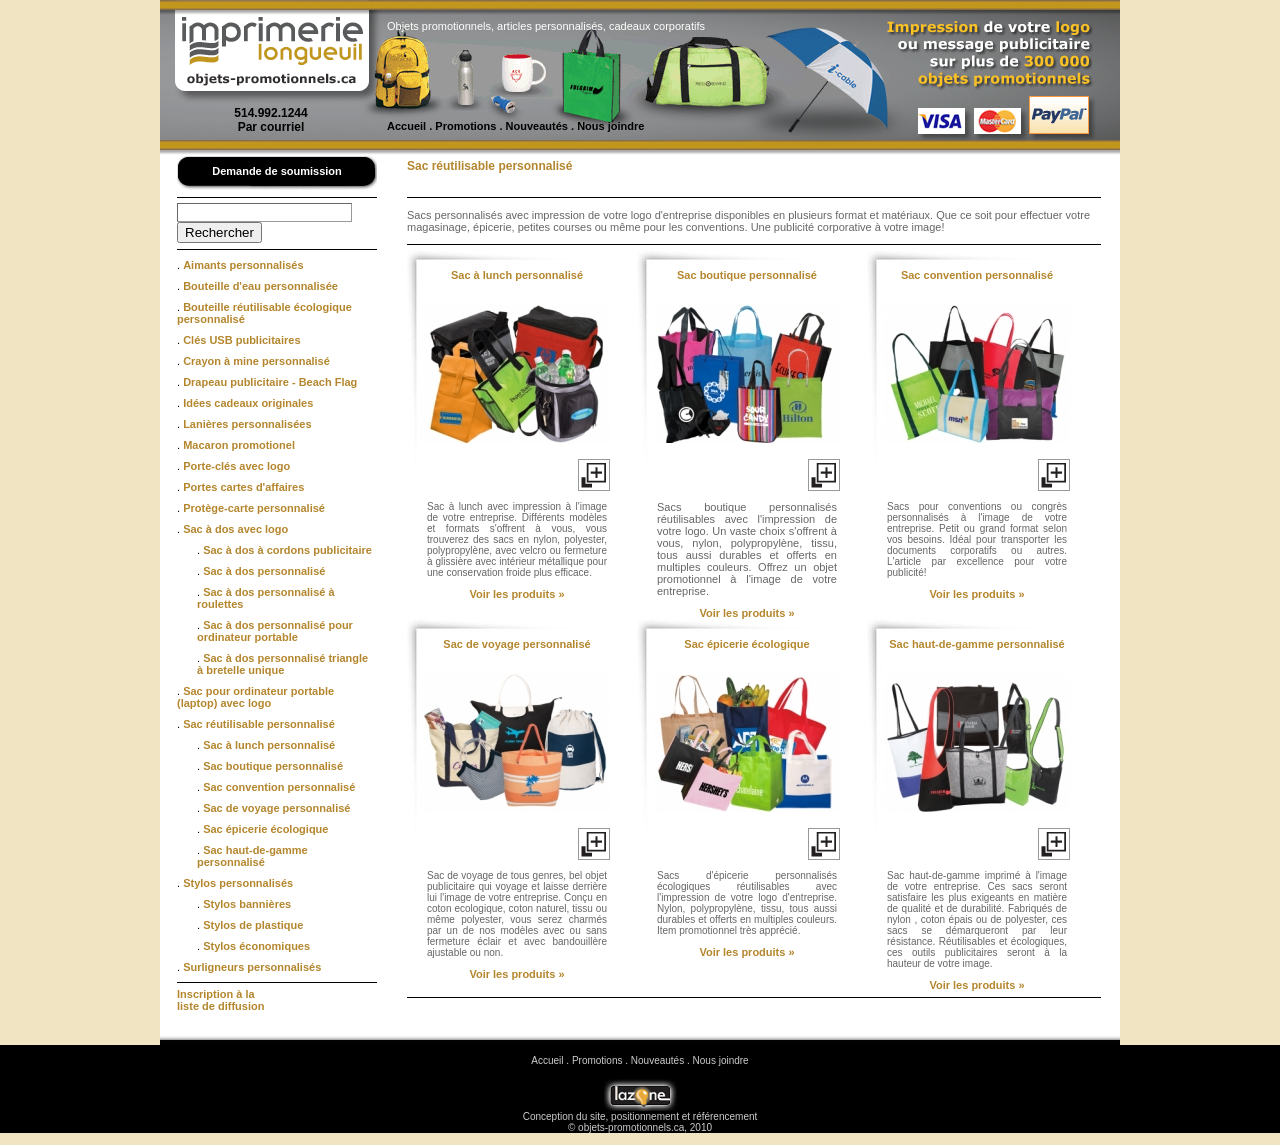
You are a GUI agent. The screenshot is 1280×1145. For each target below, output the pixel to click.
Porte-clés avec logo (236, 466)
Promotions (465, 126)
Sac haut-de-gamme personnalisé (252, 856)
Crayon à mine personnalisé (256, 361)
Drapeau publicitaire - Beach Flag (270, 382)
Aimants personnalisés (243, 265)
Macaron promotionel (239, 445)
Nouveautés (537, 126)
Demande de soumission (277, 171)
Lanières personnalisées (247, 424)
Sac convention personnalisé (279, 787)
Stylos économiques (256, 946)
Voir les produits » (516, 594)
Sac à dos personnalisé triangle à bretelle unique (282, 664)
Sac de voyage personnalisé (276, 808)
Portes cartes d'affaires (243, 487)
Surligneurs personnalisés (252, 967)
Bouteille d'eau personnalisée (260, 286)
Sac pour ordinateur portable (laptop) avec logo (255, 697)
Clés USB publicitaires (241, 340)
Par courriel (271, 127)
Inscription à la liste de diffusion (220, 1000)
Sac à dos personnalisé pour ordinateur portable (275, 631)
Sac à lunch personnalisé (269, 745)
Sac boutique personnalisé (273, 766)
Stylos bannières (247, 904)
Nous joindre (610, 126)
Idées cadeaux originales (248, 403)
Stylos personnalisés (238, 883)
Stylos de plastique (253, 925)
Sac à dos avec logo (235, 529)
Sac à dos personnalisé (264, 571)
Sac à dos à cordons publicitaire (287, 550)
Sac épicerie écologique (265, 829)
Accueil (406, 126)
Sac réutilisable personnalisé (259, 724)
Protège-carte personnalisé (254, 508)
